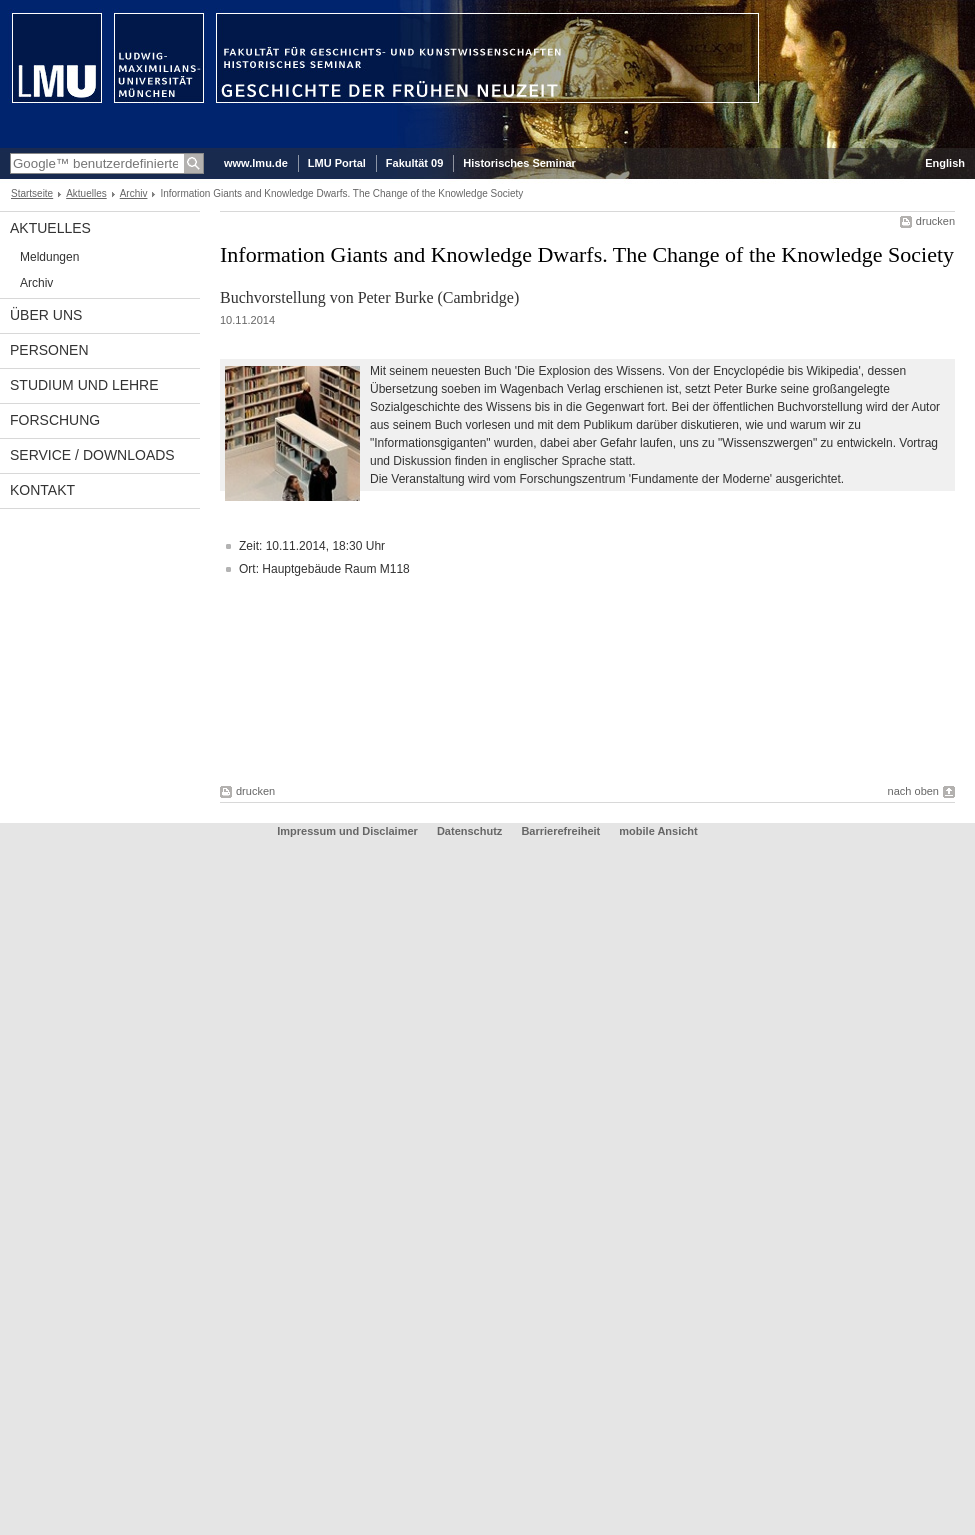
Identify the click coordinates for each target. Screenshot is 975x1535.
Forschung (55, 420)
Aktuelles (86, 193)
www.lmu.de (256, 163)
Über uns (46, 315)
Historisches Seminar (519, 163)
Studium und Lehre (84, 385)
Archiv (134, 193)
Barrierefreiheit (562, 831)
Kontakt (42, 490)
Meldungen (49, 257)
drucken (935, 221)
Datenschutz (469, 831)
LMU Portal (337, 163)
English (945, 163)
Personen (49, 350)
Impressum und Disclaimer (347, 831)
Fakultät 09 (414, 163)
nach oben (913, 791)
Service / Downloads (92, 455)
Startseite (32, 193)
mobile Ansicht (658, 831)
